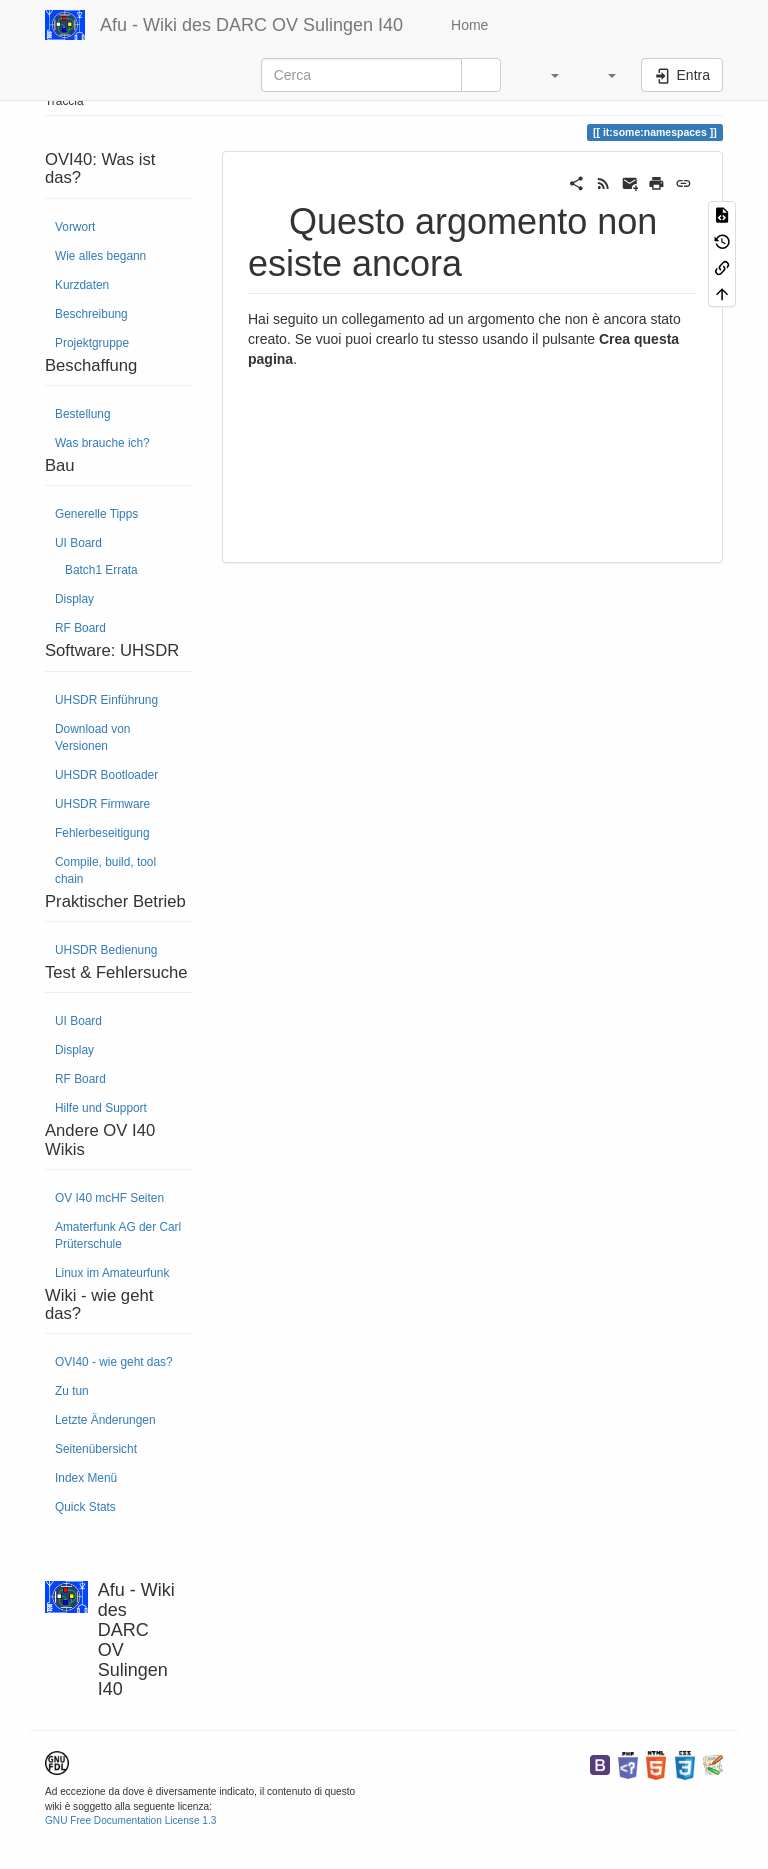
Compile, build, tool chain (105, 870)
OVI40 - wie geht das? (114, 1362)
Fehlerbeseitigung (102, 833)
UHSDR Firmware (102, 804)
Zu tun (72, 1391)
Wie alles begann (100, 256)
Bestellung (83, 414)
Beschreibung (91, 314)
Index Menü (86, 1478)
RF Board (80, 628)
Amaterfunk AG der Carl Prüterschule (118, 1235)
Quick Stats (85, 1507)
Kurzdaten (82, 285)
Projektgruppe (92, 343)
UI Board (78, 543)
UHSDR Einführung (106, 700)
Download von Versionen (92, 737)
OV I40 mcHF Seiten (109, 1198)
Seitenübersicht (96, 1449)
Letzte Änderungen (105, 1420)
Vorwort (75, 227)
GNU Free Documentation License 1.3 (130, 1820)
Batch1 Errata (101, 570)
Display (74, 599)
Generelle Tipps (96, 514)
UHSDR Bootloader (106, 775)
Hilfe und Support (101, 1108)
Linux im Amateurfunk (112, 1273)
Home (467, 25)
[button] (545, 75)
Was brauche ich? (102, 443)
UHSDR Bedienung (106, 950)
